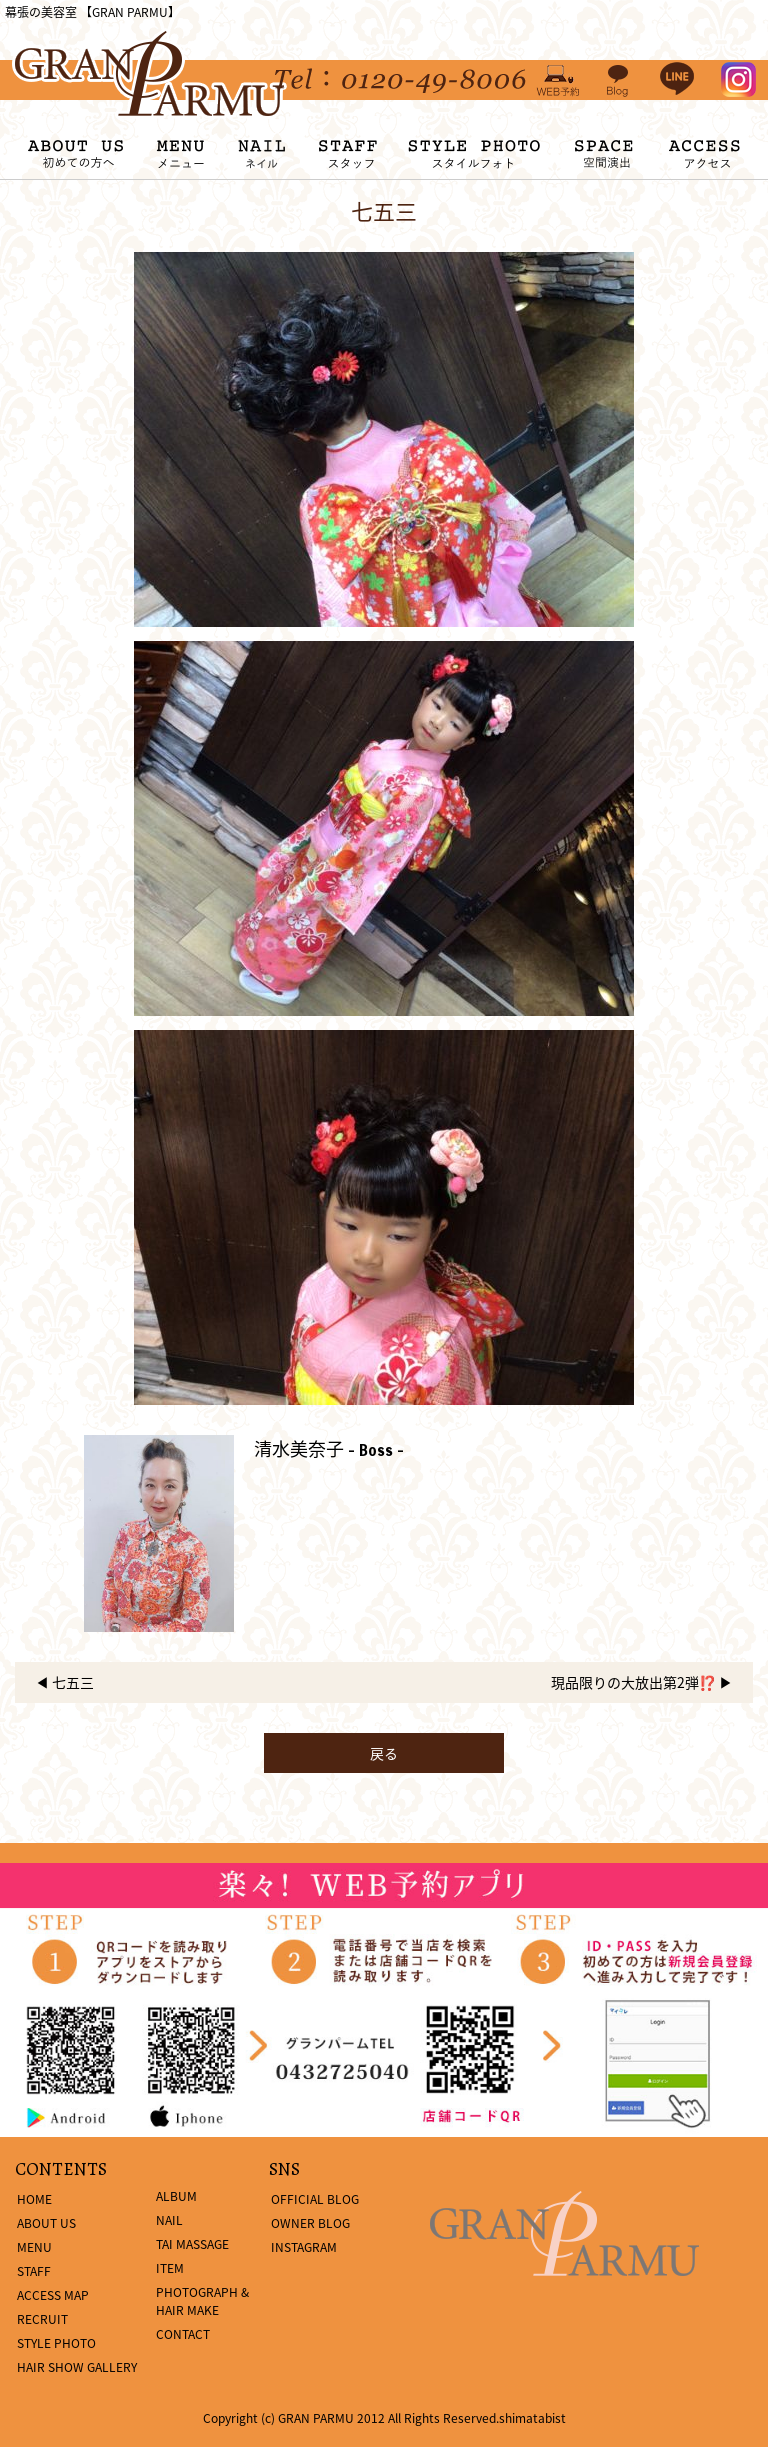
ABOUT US (46, 2223)
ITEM (170, 2268)
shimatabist (532, 2418)
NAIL (169, 2220)
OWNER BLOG (310, 2223)
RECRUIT (42, 2319)
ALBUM (176, 2196)
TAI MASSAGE (192, 2244)
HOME (34, 2199)
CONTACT (183, 2334)
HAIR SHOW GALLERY (77, 2367)
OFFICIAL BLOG (315, 2199)
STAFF (34, 2271)
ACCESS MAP (53, 2295)
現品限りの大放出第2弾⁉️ (633, 1682)
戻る (384, 1753)
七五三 (73, 1682)
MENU (34, 2247)
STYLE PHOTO (56, 2343)
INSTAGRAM (304, 2247)
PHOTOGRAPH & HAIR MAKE (202, 2301)
